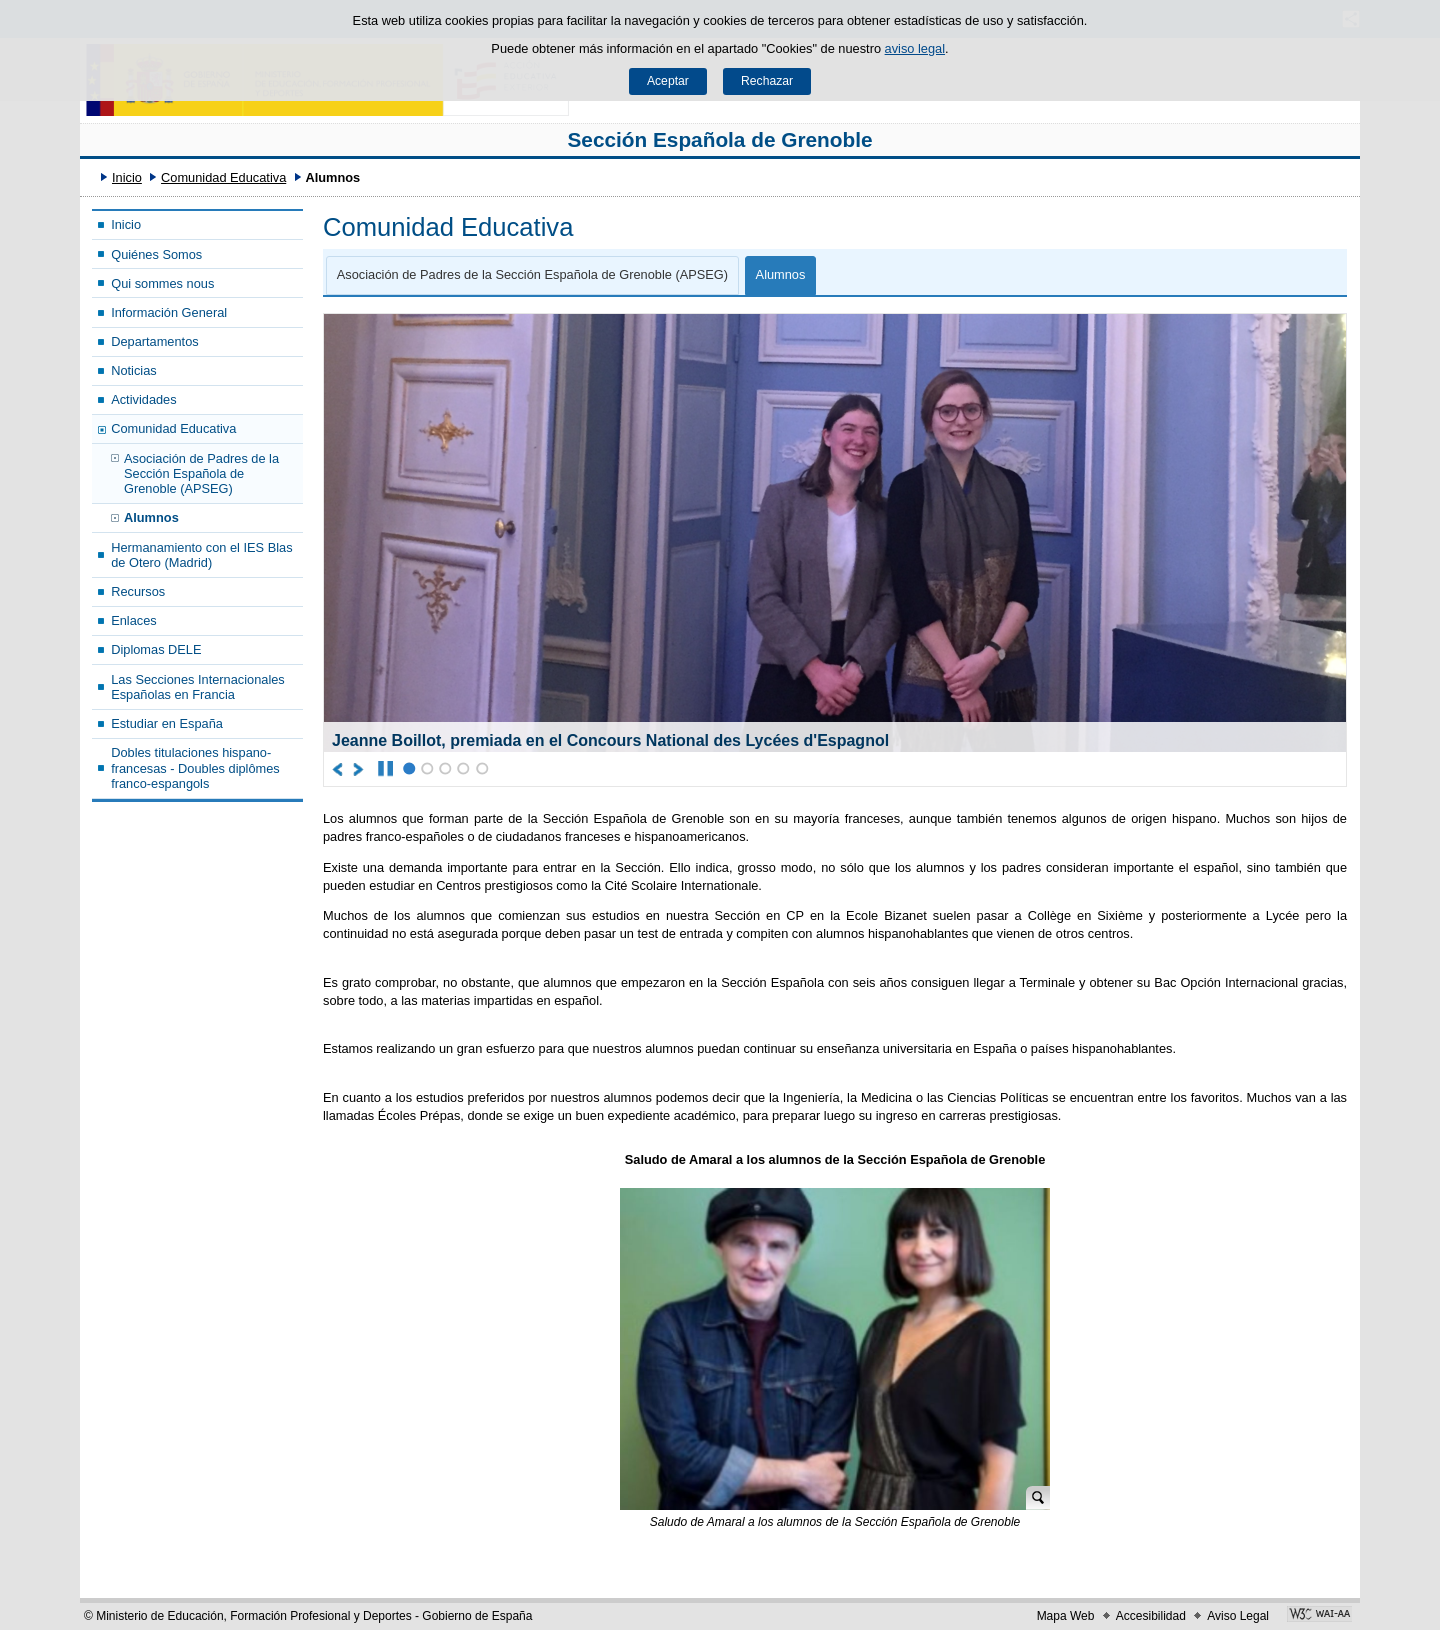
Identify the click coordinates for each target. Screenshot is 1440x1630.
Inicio (127, 177)
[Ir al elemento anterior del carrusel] (338, 769)
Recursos (138, 591)
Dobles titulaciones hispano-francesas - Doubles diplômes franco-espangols (195, 768)
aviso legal (915, 48)
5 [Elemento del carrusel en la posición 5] (482, 768)
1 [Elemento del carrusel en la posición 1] (409, 768)
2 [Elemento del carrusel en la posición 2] (427, 768)
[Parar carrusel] (385, 769)
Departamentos (155, 341)
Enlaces (134, 620)
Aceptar (668, 81)
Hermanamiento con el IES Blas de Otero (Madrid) (201, 555)
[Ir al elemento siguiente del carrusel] (359, 769)
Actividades (143, 399)
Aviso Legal (1238, 1616)
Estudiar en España (167, 723)
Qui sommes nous (162, 283)
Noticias (134, 370)
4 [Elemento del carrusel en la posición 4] (463, 768)
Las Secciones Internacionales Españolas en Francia (198, 687)
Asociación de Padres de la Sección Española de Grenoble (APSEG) (201, 474)
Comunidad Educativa (223, 177)
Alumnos (151, 517)
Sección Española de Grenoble (719, 139)
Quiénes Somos (156, 254)
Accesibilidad (1151, 1616)
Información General (169, 312)
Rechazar (767, 81)
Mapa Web (1066, 1616)
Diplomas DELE (156, 649)
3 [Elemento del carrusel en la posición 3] (445, 768)
